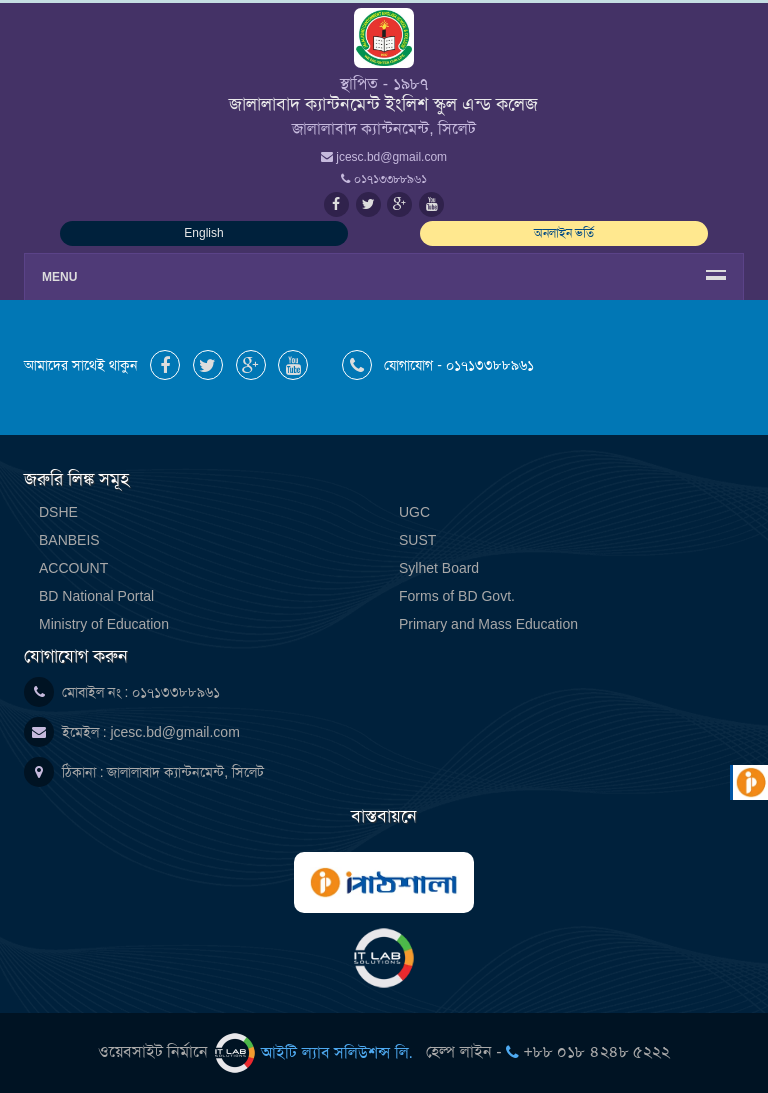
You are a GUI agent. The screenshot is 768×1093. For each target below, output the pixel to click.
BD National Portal (96, 596)
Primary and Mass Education (488, 624)
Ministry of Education (104, 624)
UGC (414, 512)
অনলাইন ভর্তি (564, 233)
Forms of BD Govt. (457, 596)
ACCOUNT (73, 568)
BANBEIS (69, 540)
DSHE (58, 512)
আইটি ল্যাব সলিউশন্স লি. (316, 1052)
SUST (417, 540)
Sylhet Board (439, 568)
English (203, 233)
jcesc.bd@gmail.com (174, 732)
